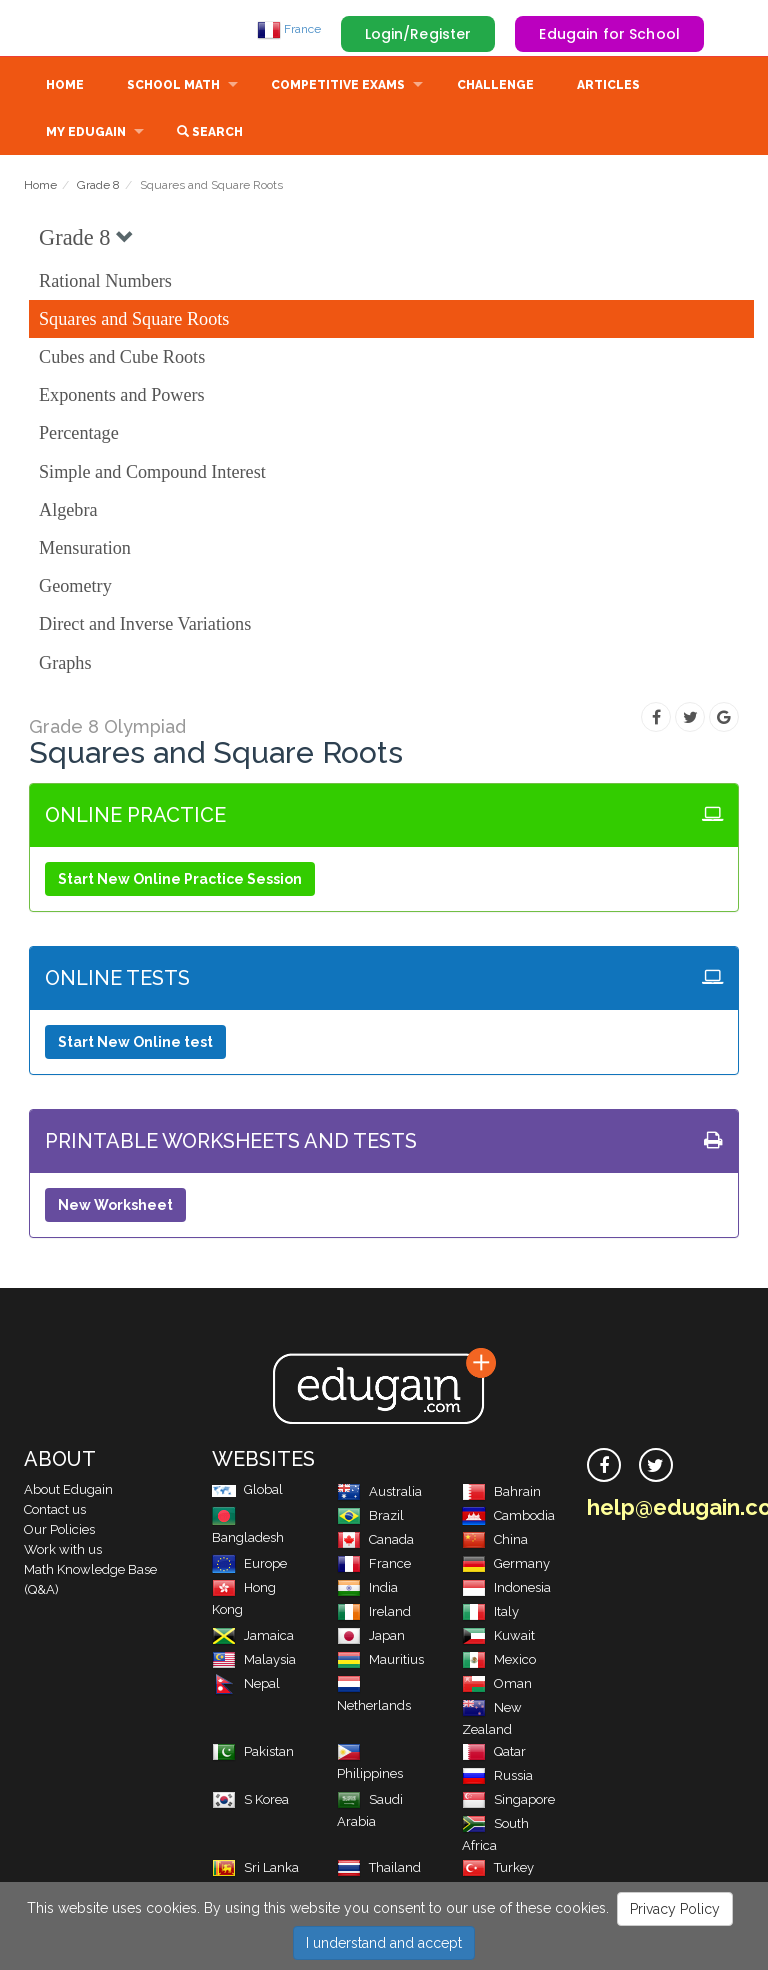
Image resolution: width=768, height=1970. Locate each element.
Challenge (495, 87)
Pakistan (253, 1753)
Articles (608, 87)
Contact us (55, 1511)
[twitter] (656, 1467)
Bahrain (501, 1493)
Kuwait (498, 1637)
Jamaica (253, 1637)
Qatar (494, 1753)
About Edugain (68, 1491)
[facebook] (604, 1467)
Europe (249, 1565)
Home (65, 87)
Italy (490, 1613)
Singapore (508, 1801)
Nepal (246, 1685)
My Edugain (86, 134)
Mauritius (380, 1661)
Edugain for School (609, 34)
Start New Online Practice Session (180, 881)
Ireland (374, 1613)
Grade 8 (98, 187)
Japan (371, 1637)
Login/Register (418, 34)
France (289, 29)
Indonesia (506, 1589)
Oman (497, 1685)
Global (247, 1491)
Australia (379, 1493)
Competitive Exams (338, 87)
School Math (173, 87)
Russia (497, 1777)
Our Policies (59, 1531)
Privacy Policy (675, 1909)
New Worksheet (115, 1207)
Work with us (63, 1551)
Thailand (379, 1869)
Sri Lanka (255, 1869)
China (495, 1541)
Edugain (99, 29)
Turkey (498, 1869)
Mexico (499, 1661)
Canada (375, 1541)
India (367, 1589)
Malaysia (254, 1661)
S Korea (250, 1801)
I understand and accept (384, 1943)
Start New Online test (135, 1044)
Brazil (370, 1517)
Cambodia (508, 1517)
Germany (506, 1565)
